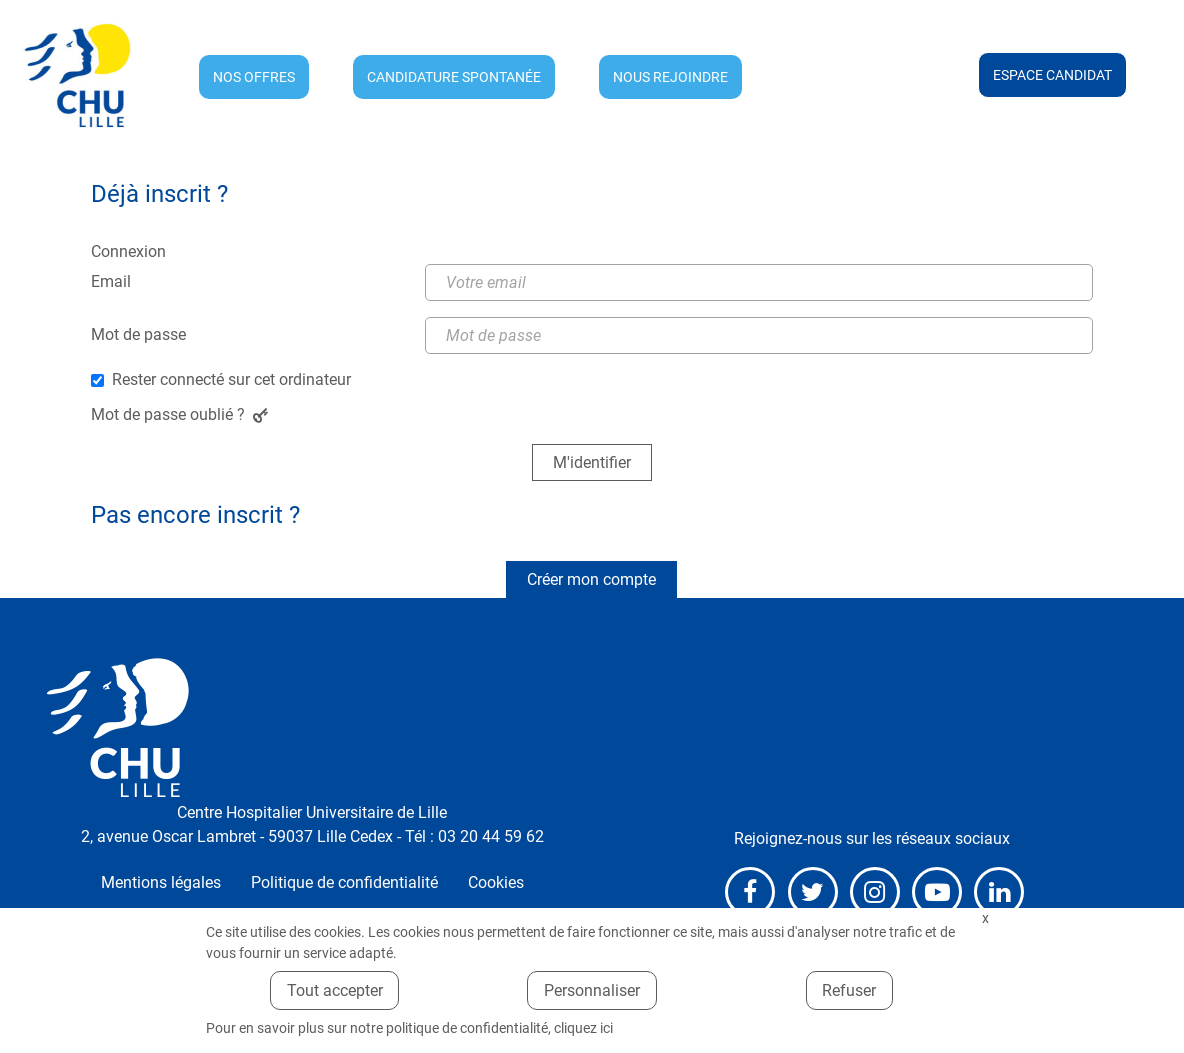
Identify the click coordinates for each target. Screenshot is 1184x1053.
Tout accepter (335, 990)
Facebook (750, 892)
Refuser (849, 990)
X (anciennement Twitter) (813, 892)
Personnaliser (592, 990)
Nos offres (254, 77)
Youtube (937, 892)
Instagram (875, 892)
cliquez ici (583, 1028)
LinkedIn (999, 892)
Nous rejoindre (670, 77)
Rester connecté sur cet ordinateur (231, 379)
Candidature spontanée (454, 77)
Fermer (985, 918)
